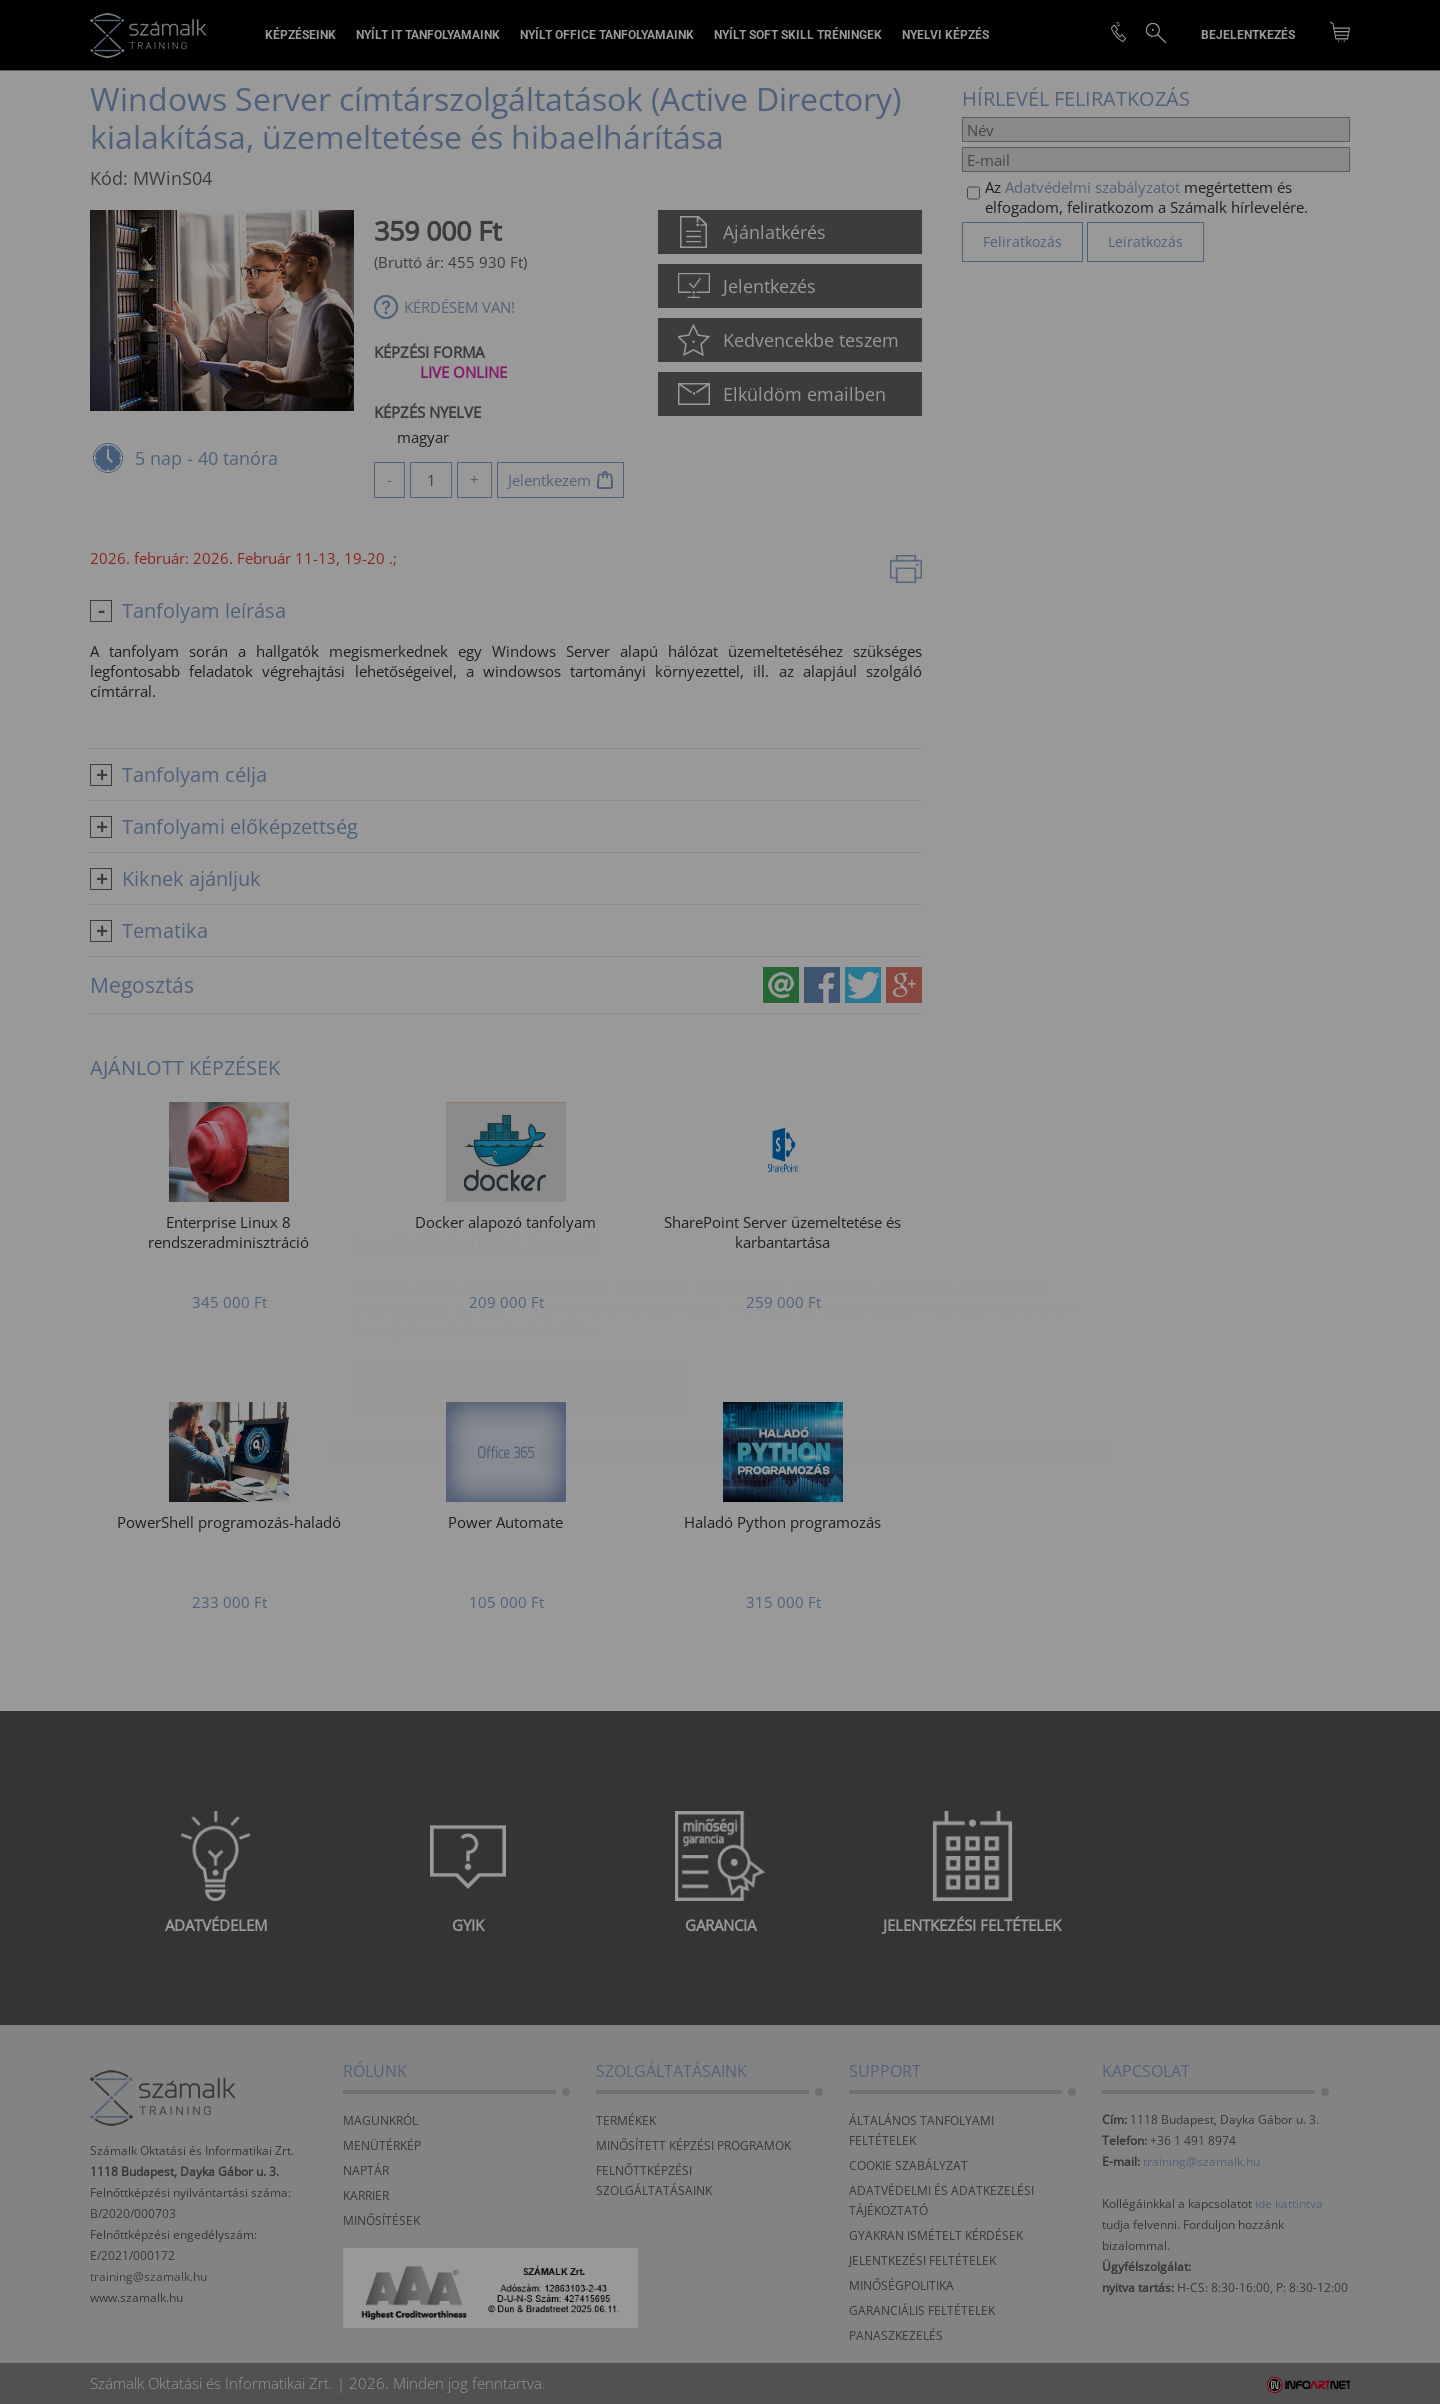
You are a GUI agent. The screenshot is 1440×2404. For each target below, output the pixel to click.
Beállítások (601, 1267)
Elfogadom (434, 1267)
